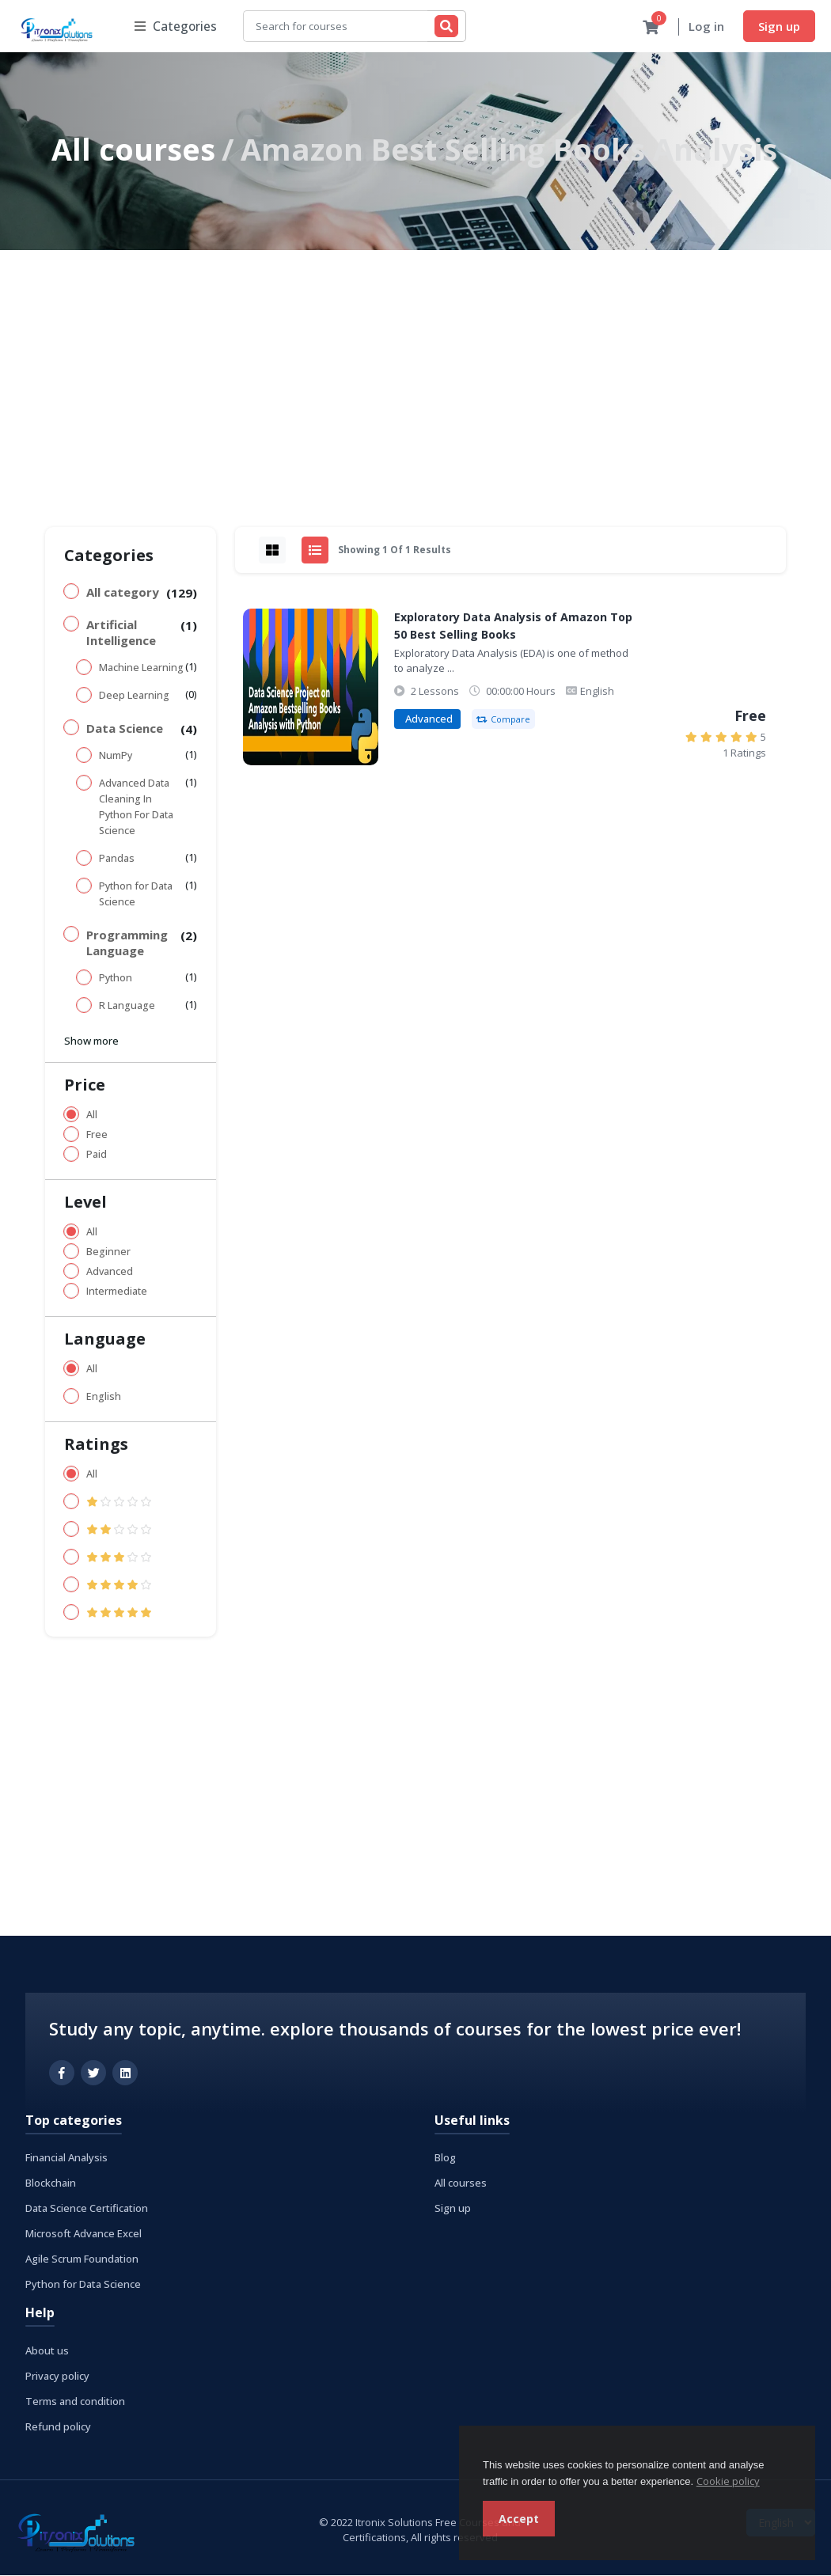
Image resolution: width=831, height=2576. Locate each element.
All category (122, 593)
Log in (706, 27)
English (103, 1397)
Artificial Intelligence (121, 633)
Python (115, 978)
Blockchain (50, 2183)
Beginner (108, 1252)
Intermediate (116, 1292)
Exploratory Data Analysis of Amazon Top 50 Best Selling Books (513, 626)
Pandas (117, 859)
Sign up (779, 26)
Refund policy (58, 2427)
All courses (133, 150)
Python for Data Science (136, 894)
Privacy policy (57, 2376)
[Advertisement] (415, 369)
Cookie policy (728, 2481)
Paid (96, 1155)
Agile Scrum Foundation (81, 2259)
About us (47, 2351)
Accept (519, 2518)
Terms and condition (75, 2402)
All (91, 1115)
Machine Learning (141, 668)
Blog (445, 2158)
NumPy (115, 756)
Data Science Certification (86, 2209)
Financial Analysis (66, 2158)
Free (97, 1135)
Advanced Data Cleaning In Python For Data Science (136, 807)
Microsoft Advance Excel (83, 2234)
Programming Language (127, 943)
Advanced (109, 1272)
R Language (127, 1006)
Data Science (124, 729)
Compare (503, 720)
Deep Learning (134, 696)
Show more (91, 1041)
